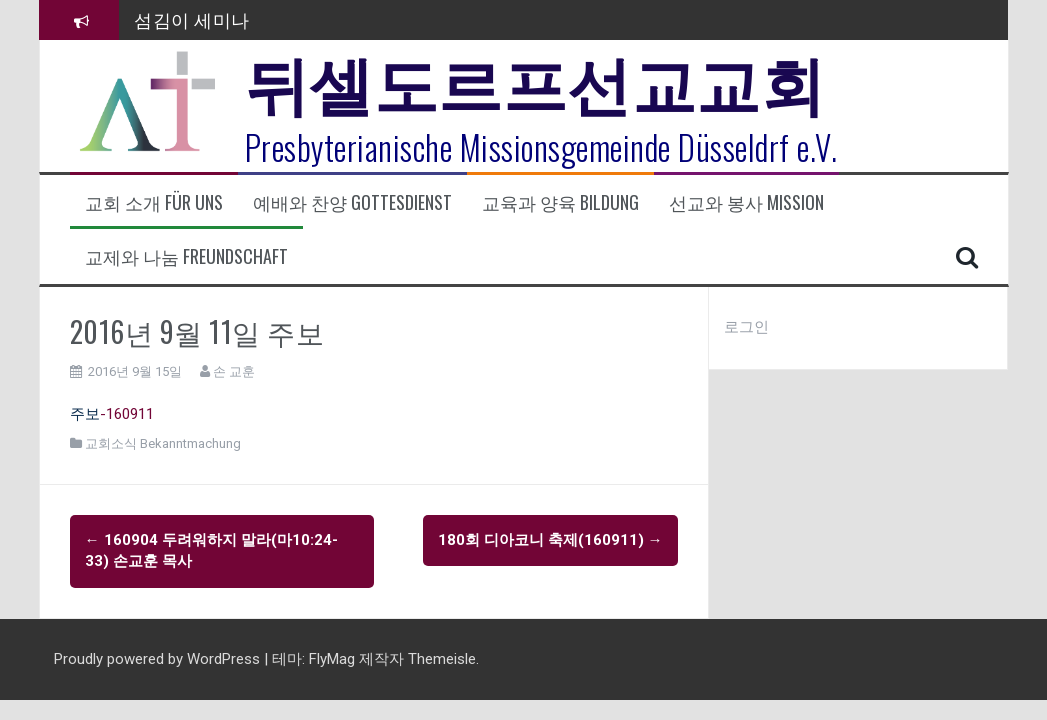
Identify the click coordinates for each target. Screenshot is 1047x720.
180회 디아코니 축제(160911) (550, 540)
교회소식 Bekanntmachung (163, 443)
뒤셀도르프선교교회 (535, 80)
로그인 (746, 327)
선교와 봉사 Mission (746, 202)
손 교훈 (234, 371)
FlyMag (332, 659)
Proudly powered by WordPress (159, 659)
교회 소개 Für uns (154, 202)
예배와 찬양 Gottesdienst (352, 202)
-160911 (127, 414)
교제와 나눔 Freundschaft (186, 256)
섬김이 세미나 (192, 19)
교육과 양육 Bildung (560, 202)
